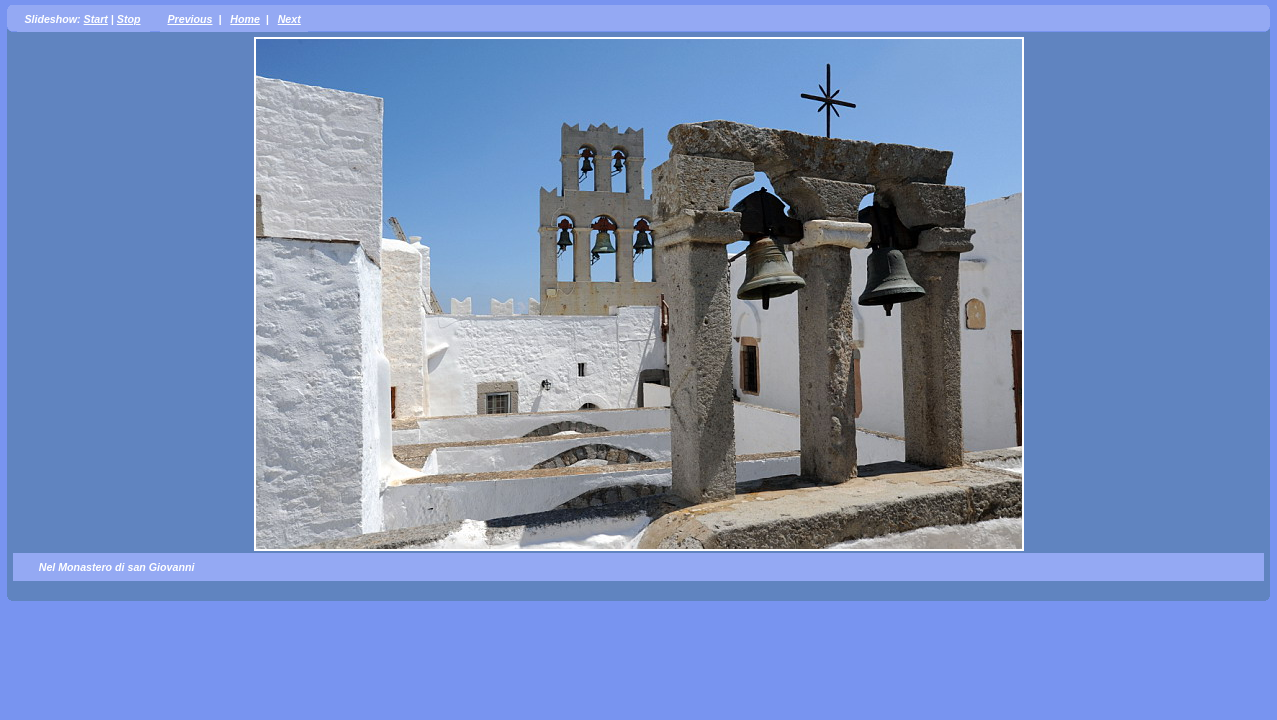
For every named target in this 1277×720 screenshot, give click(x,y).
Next (289, 19)
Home (245, 19)
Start (96, 19)
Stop (129, 19)
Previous (189, 19)
